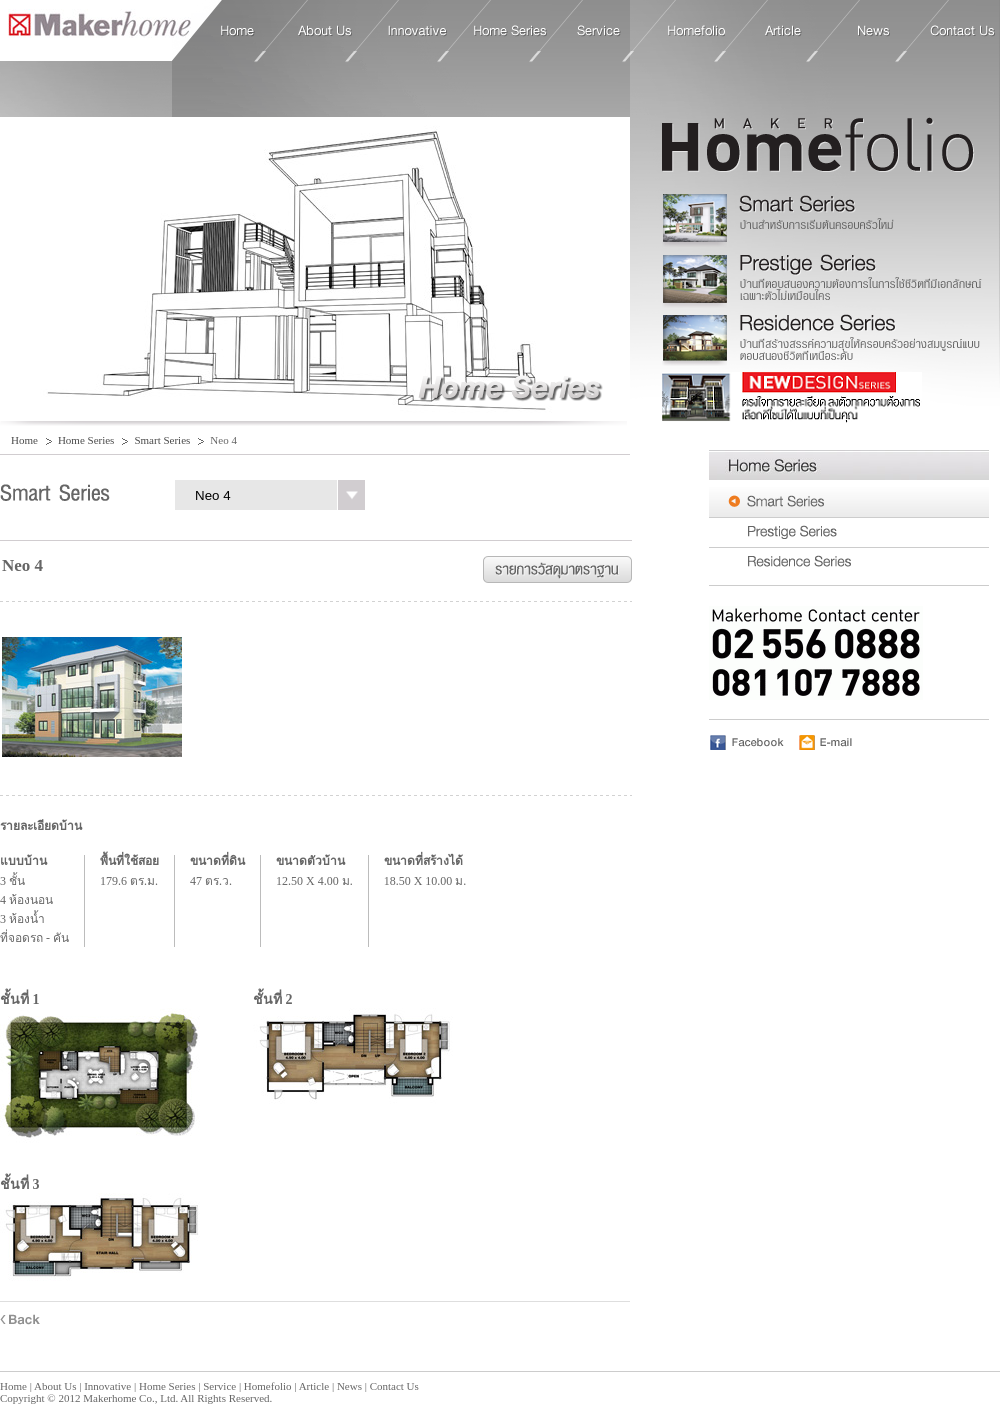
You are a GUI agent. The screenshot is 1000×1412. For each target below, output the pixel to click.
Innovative (417, 31)
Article (783, 31)
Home (95, 29)
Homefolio (696, 31)
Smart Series (162, 440)
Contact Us (962, 31)
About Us (325, 31)
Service (599, 31)
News (874, 31)
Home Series (510, 31)
